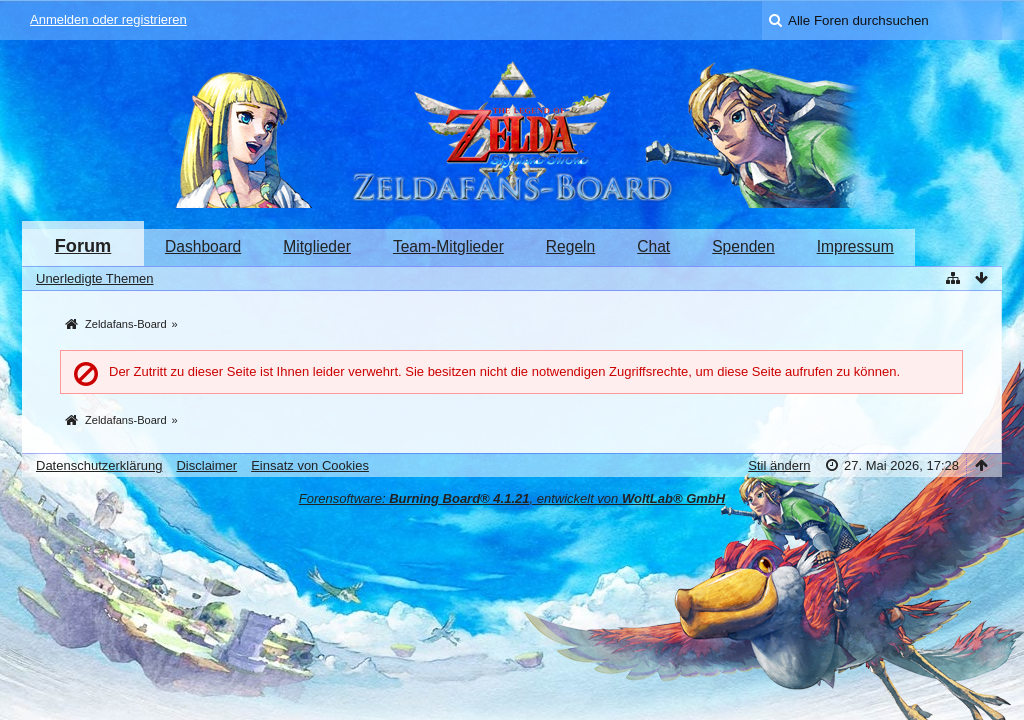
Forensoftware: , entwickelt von (512, 498)
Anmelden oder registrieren (108, 19)
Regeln (570, 246)
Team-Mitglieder (448, 246)
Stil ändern (779, 465)
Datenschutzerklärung (99, 465)
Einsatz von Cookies (310, 465)
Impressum (855, 246)
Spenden (743, 246)
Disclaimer (206, 465)
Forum (83, 246)
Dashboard (203, 246)
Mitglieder (317, 246)
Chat (653, 246)
